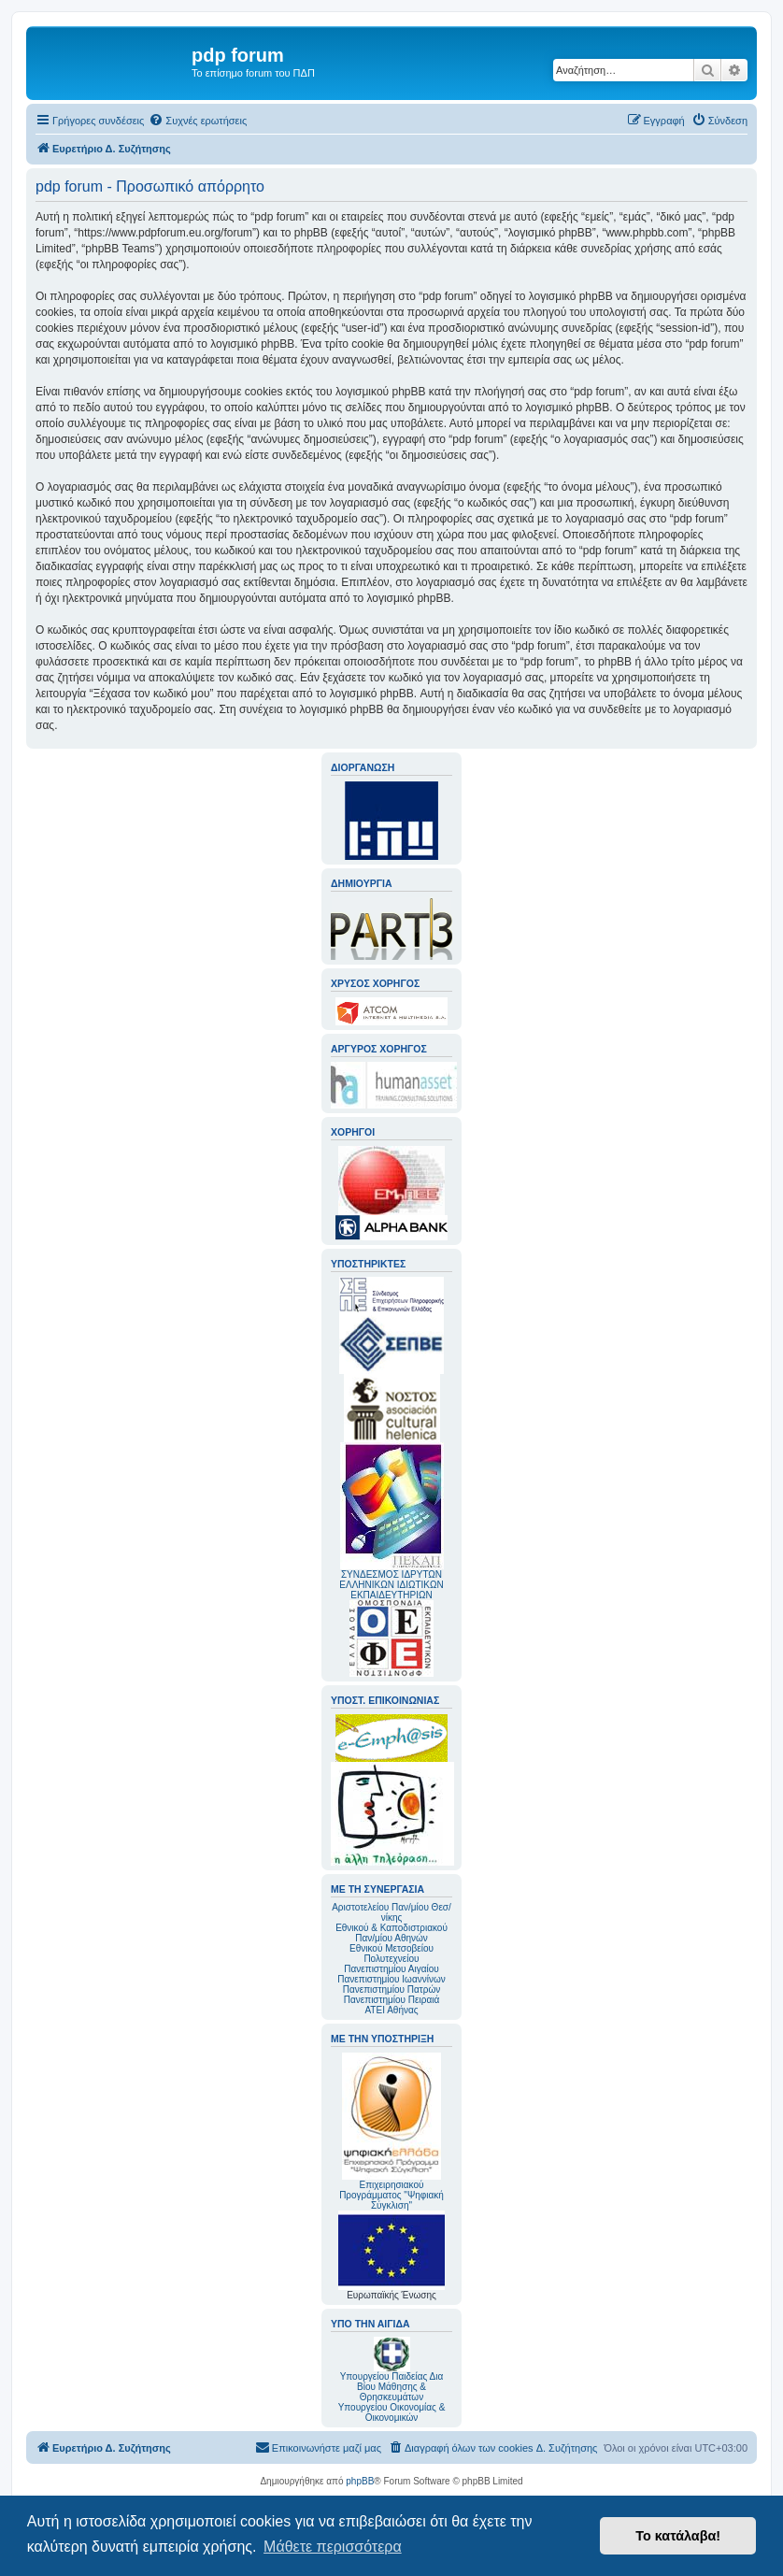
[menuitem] (198, 120)
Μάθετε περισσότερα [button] (332, 2547)
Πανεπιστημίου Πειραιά (391, 2000)
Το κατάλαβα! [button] (677, 2535)
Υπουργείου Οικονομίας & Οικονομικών (392, 2412)
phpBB (360, 2481)
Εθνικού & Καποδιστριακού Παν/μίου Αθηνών (391, 1933)
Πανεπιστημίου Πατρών (392, 1989)
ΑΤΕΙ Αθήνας (391, 2010)
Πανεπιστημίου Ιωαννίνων (391, 1979)
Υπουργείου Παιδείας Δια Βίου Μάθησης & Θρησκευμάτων (392, 2386)
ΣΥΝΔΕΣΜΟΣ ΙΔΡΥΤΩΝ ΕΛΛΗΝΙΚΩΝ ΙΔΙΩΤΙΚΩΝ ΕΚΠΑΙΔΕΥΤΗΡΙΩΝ (391, 1584)
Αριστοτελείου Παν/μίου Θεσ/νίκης (391, 1912)
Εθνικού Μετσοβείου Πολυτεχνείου (391, 1953)
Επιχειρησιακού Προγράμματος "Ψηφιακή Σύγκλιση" (391, 2132)
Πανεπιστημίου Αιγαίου (391, 1969)
